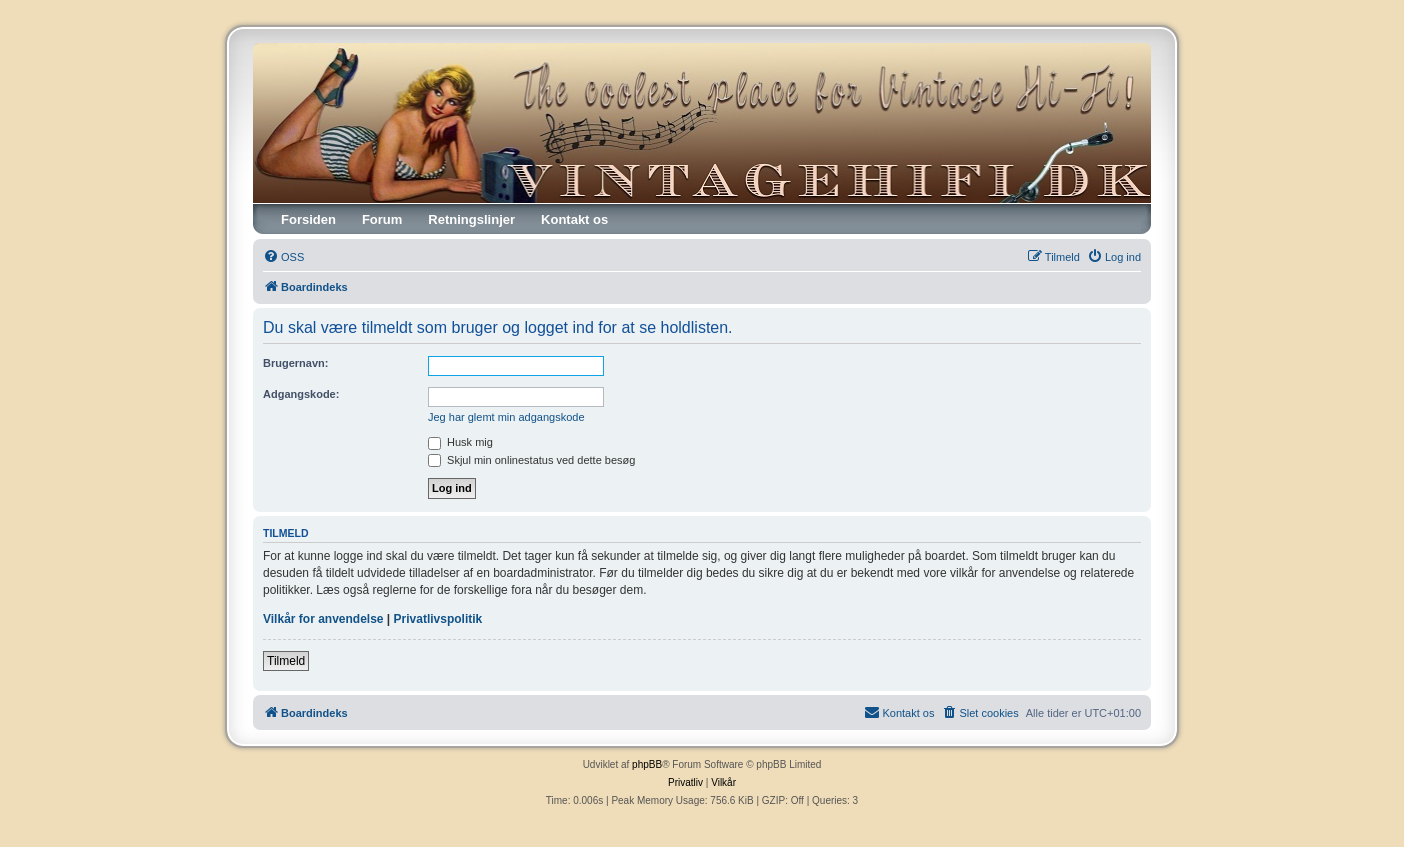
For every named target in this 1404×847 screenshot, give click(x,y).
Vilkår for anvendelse (323, 619)
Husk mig (460, 442)
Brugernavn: (295, 363)
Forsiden (308, 219)
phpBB (647, 764)
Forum (382, 219)
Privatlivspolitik (438, 619)
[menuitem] (283, 257)
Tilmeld (286, 661)
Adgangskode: (301, 394)
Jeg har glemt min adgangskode (506, 417)
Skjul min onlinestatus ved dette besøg (531, 460)
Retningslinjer (471, 219)
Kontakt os (574, 219)
